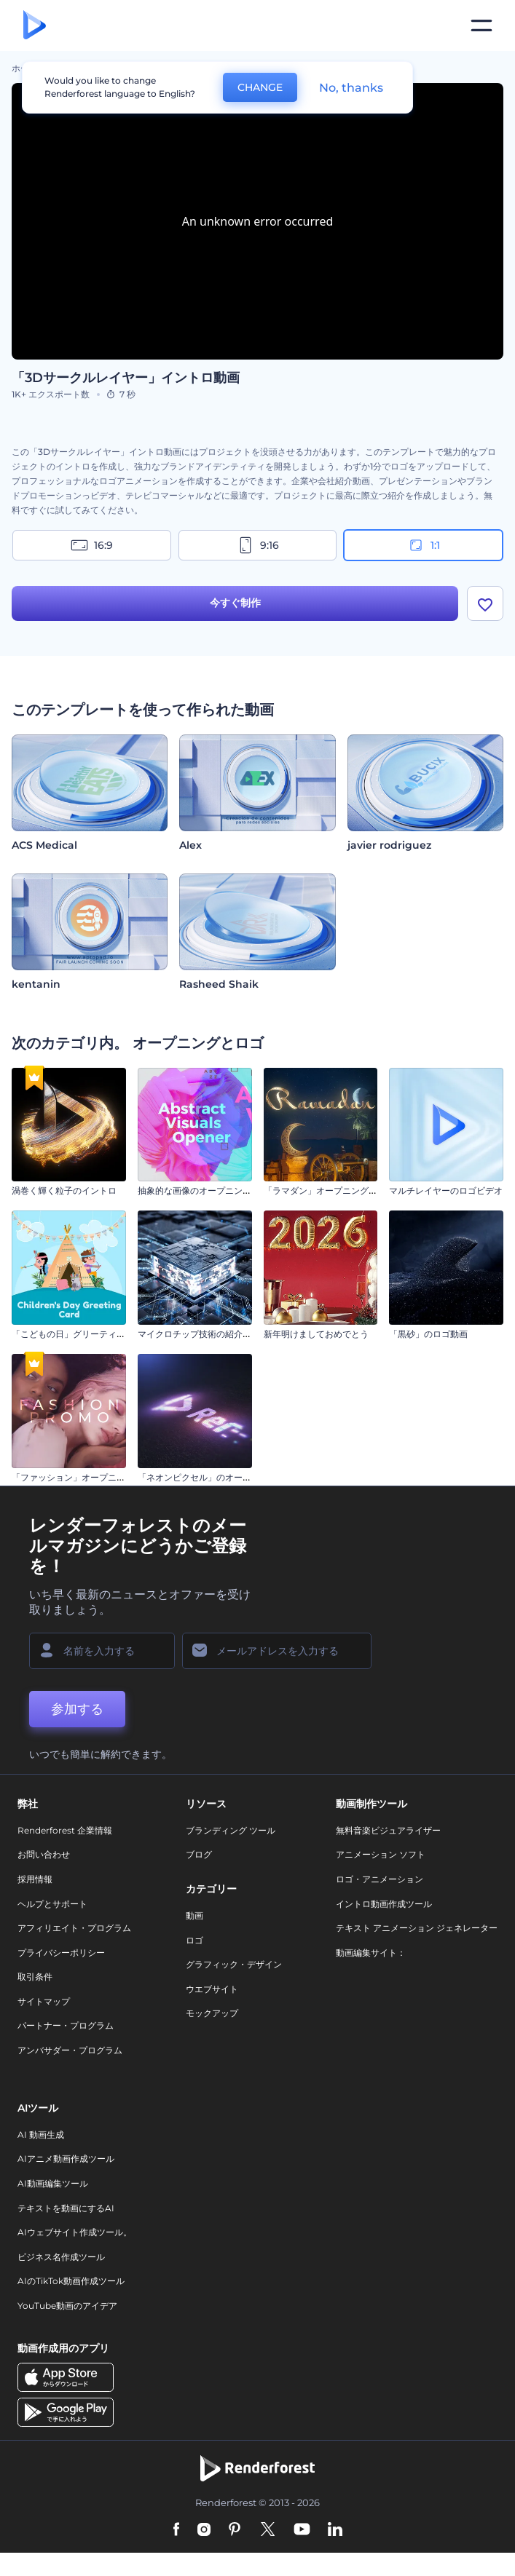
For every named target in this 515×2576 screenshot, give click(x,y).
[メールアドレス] (276, 1651)
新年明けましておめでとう (316, 1333)
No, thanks (351, 88)
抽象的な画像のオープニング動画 (203, 1190)
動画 (194, 1915)
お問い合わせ (43, 1854)
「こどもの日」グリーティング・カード (90, 1333)
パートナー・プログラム (65, 2025)
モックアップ (212, 2013)
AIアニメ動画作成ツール (65, 2158)
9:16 (258, 545)
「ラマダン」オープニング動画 (325, 1190)
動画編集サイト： (371, 1952)
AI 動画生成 (40, 2134)
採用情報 (34, 1879)
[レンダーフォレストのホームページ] (34, 25)
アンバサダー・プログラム (69, 2050)
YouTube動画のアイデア (67, 2305)
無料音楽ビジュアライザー (388, 1830)
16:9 (92, 545)
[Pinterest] (235, 2530)
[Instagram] (204, 2530)
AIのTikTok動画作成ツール (71, 2280)
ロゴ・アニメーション (379, 1879)
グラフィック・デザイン (234, 1964)
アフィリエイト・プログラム (74, 1927)
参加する (77, 1709)
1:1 (423, 545)
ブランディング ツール (230, 1830)
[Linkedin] (335, 2530)
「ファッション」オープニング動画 (82, 1477)
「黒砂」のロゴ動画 (428, 1333)
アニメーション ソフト (380, 1854)
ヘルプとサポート (52, 1903)
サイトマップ (43, 2001)
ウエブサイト (212, 1988)
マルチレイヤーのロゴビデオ (446, 1190)
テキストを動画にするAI (65, 2208)
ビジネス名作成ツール (61, 2256)
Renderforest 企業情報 (64, 1830)
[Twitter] (267, 2530)
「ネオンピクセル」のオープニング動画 (216, 1477)
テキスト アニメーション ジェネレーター (417, 1927)
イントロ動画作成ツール (384, 1903)
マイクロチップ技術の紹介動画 (199, 1333)
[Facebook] (176, 2530)
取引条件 (34, 1976)
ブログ (199, 1854)
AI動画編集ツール (52, 2183)
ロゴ (194, 1940)
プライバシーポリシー (61, 1952)
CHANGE (260, 87)
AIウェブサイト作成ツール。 (74, 2232)
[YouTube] (302, 2530)
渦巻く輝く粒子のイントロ (64, 1190)
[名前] (102, 1651)
